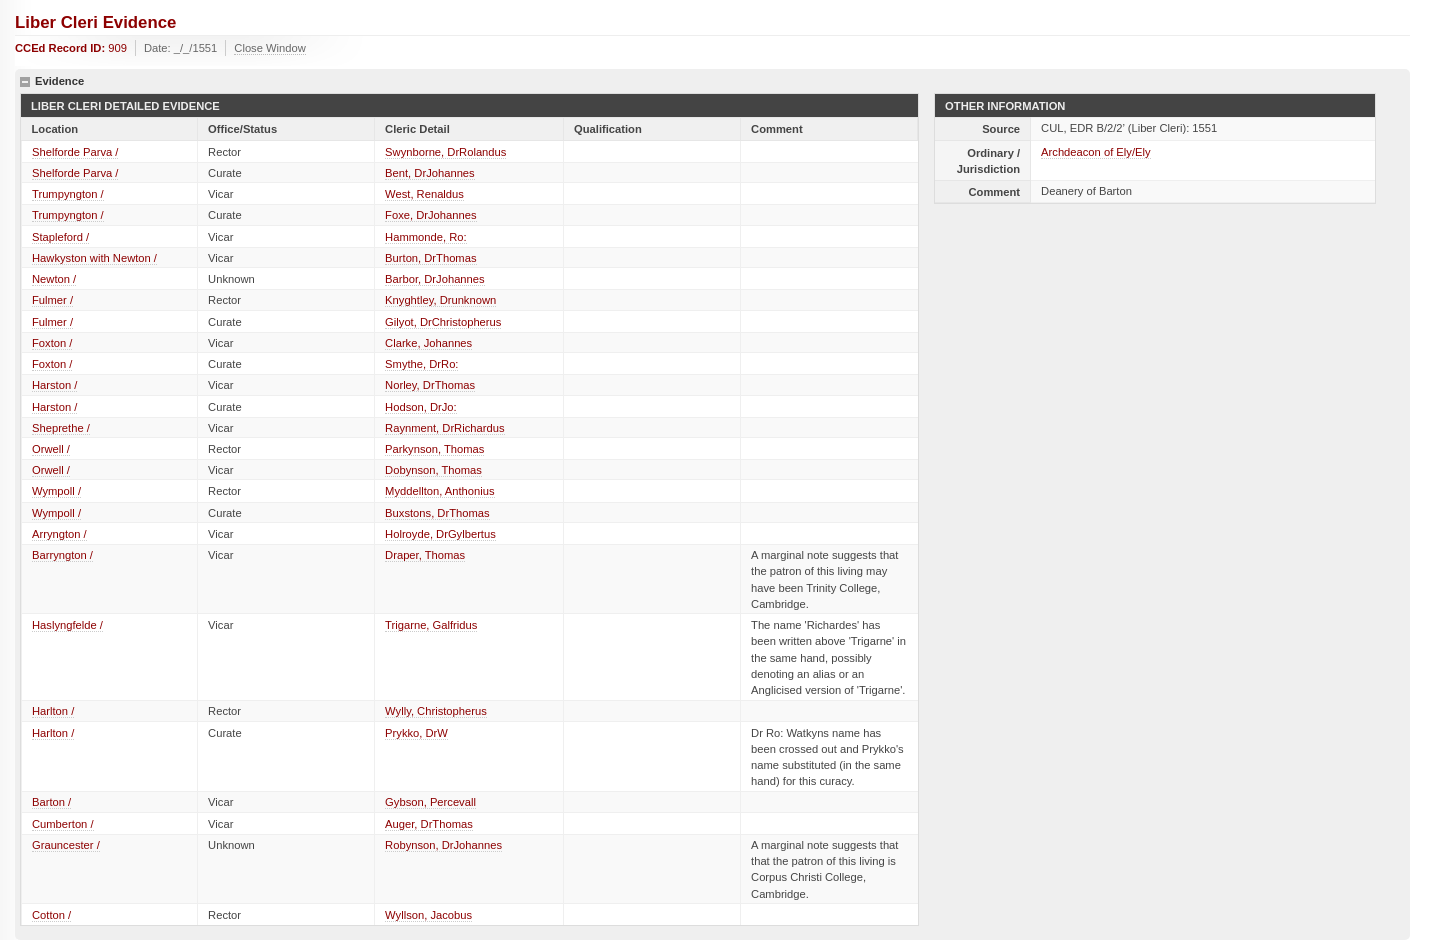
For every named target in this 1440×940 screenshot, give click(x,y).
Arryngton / (59, 534)
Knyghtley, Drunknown (440, 300)
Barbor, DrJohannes (435, 279)
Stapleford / (60, 237)
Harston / (54, 385)
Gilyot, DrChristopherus (443, 322)
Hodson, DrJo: (421, 407)
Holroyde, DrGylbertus (440, 534)
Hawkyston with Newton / (94, 258)
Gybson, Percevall (430, 802)
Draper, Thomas (425, 555)
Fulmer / (52, 300)
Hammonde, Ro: (425, 237)
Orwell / (51, 449)
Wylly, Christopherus (436, 711)
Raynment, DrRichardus (444, 428)
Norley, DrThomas (430, 385)
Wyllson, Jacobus (428, 915)
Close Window (270, 48)
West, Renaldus (424, 194)
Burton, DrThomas (430, 258)
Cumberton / (63, 824)
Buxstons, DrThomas (437, 513)
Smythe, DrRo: (421, 364)
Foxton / (52, 343)
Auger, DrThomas (429, 824)
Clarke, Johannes (428, 343)
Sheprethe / (61, 428)
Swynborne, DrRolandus (445, 152)
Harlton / (53, 711)
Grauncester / (66, 845)
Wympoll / (56, 491)
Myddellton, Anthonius (439, 491)
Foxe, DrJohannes (430, 215)
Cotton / (51, 915)
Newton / (54, 279)
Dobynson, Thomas (433, 470)
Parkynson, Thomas (434, 449)
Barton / (51, 802)
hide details (25, 82)
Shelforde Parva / (75, 152)
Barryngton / (62, 555)
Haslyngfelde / (67, 625)
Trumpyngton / (68, 194)
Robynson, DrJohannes (443, 845)
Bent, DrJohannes (430, 173)
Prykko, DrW (416, 733)
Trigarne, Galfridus (431, 625)
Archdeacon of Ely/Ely (1095, 152)
